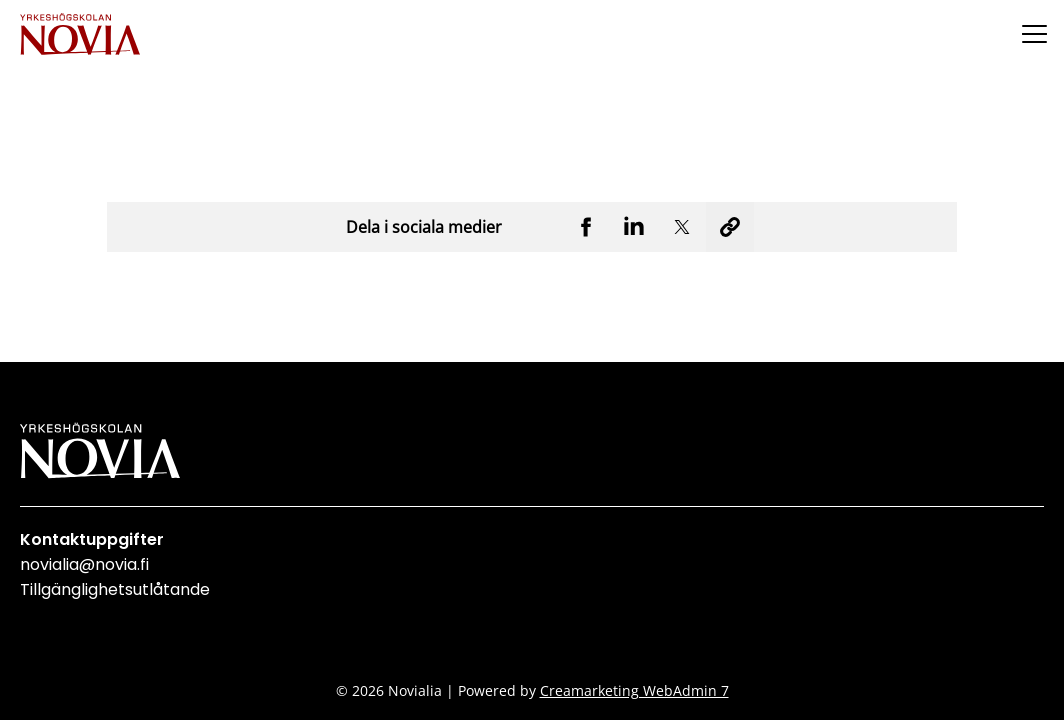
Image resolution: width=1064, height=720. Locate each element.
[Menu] (1034, 33)
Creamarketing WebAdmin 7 (634, 690)
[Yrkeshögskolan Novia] (80, 33)
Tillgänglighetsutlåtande (115, 589)
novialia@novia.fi (84, 564)
